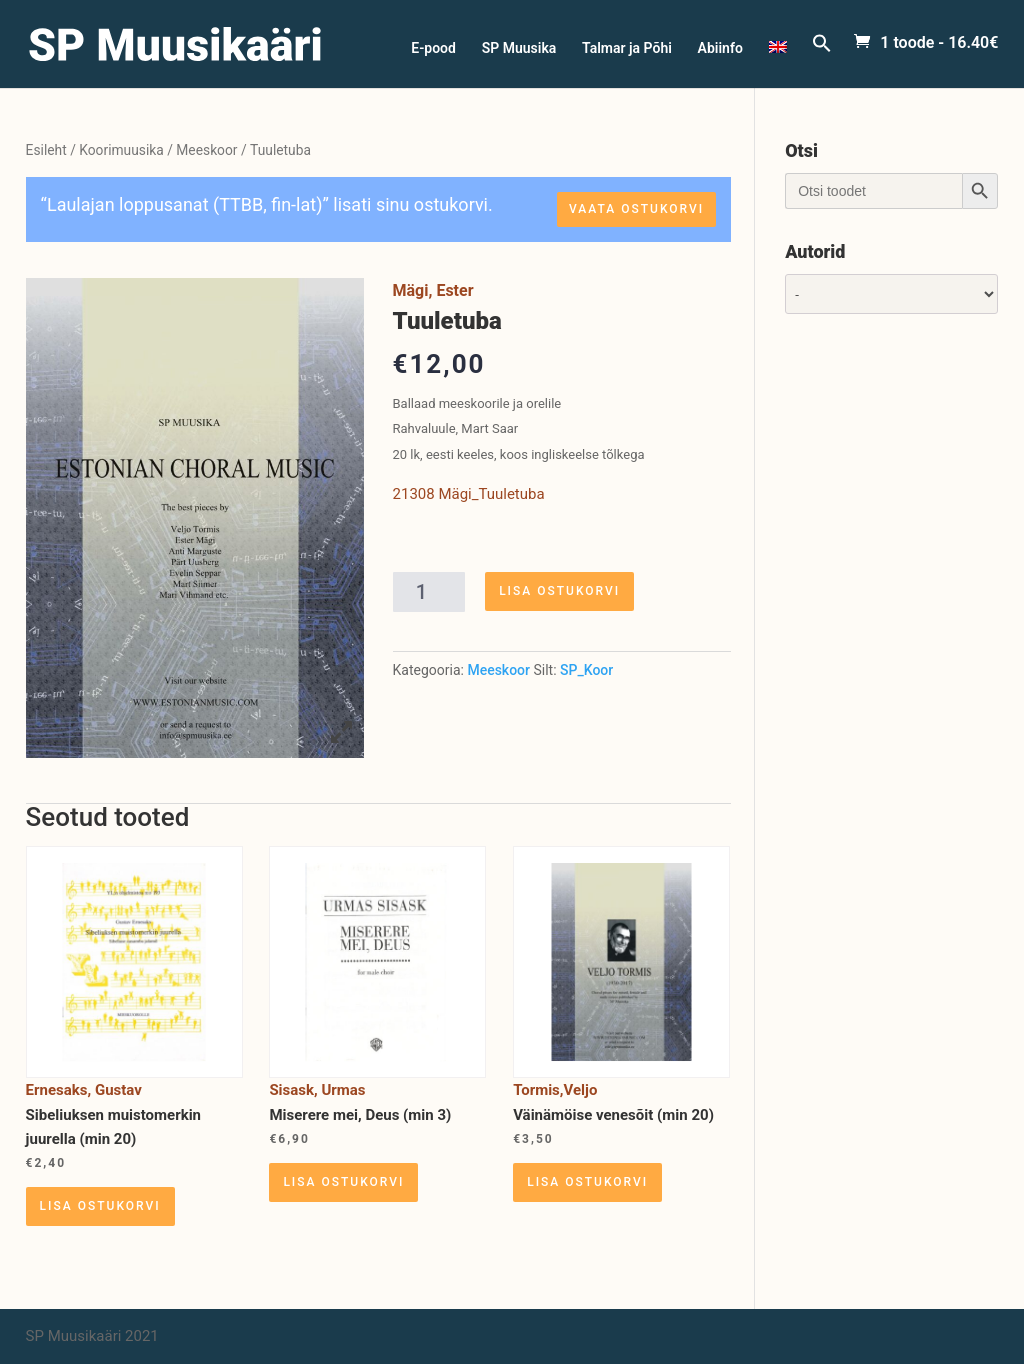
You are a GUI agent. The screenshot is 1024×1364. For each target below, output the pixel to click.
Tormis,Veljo (555, 1090)
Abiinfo (720, 48)
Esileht (46, 150)
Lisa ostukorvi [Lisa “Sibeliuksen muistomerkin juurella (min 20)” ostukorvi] (100, 1206)
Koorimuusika (121, 150)
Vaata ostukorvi (636, 209)
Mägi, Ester (433, 290)
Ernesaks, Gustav (84, 1090)
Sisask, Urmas (317, 1090)
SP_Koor (586, 670)
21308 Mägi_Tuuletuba (469, 494)
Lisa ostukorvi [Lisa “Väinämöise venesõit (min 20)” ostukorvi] (587, 1182)
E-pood (433, 48)
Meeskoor (206, 150)
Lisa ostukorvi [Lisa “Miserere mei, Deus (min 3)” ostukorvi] (343, 1182)
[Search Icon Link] (822, 60)
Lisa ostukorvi (559, 591)
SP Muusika (519, 48)
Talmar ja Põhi (627, 48)
